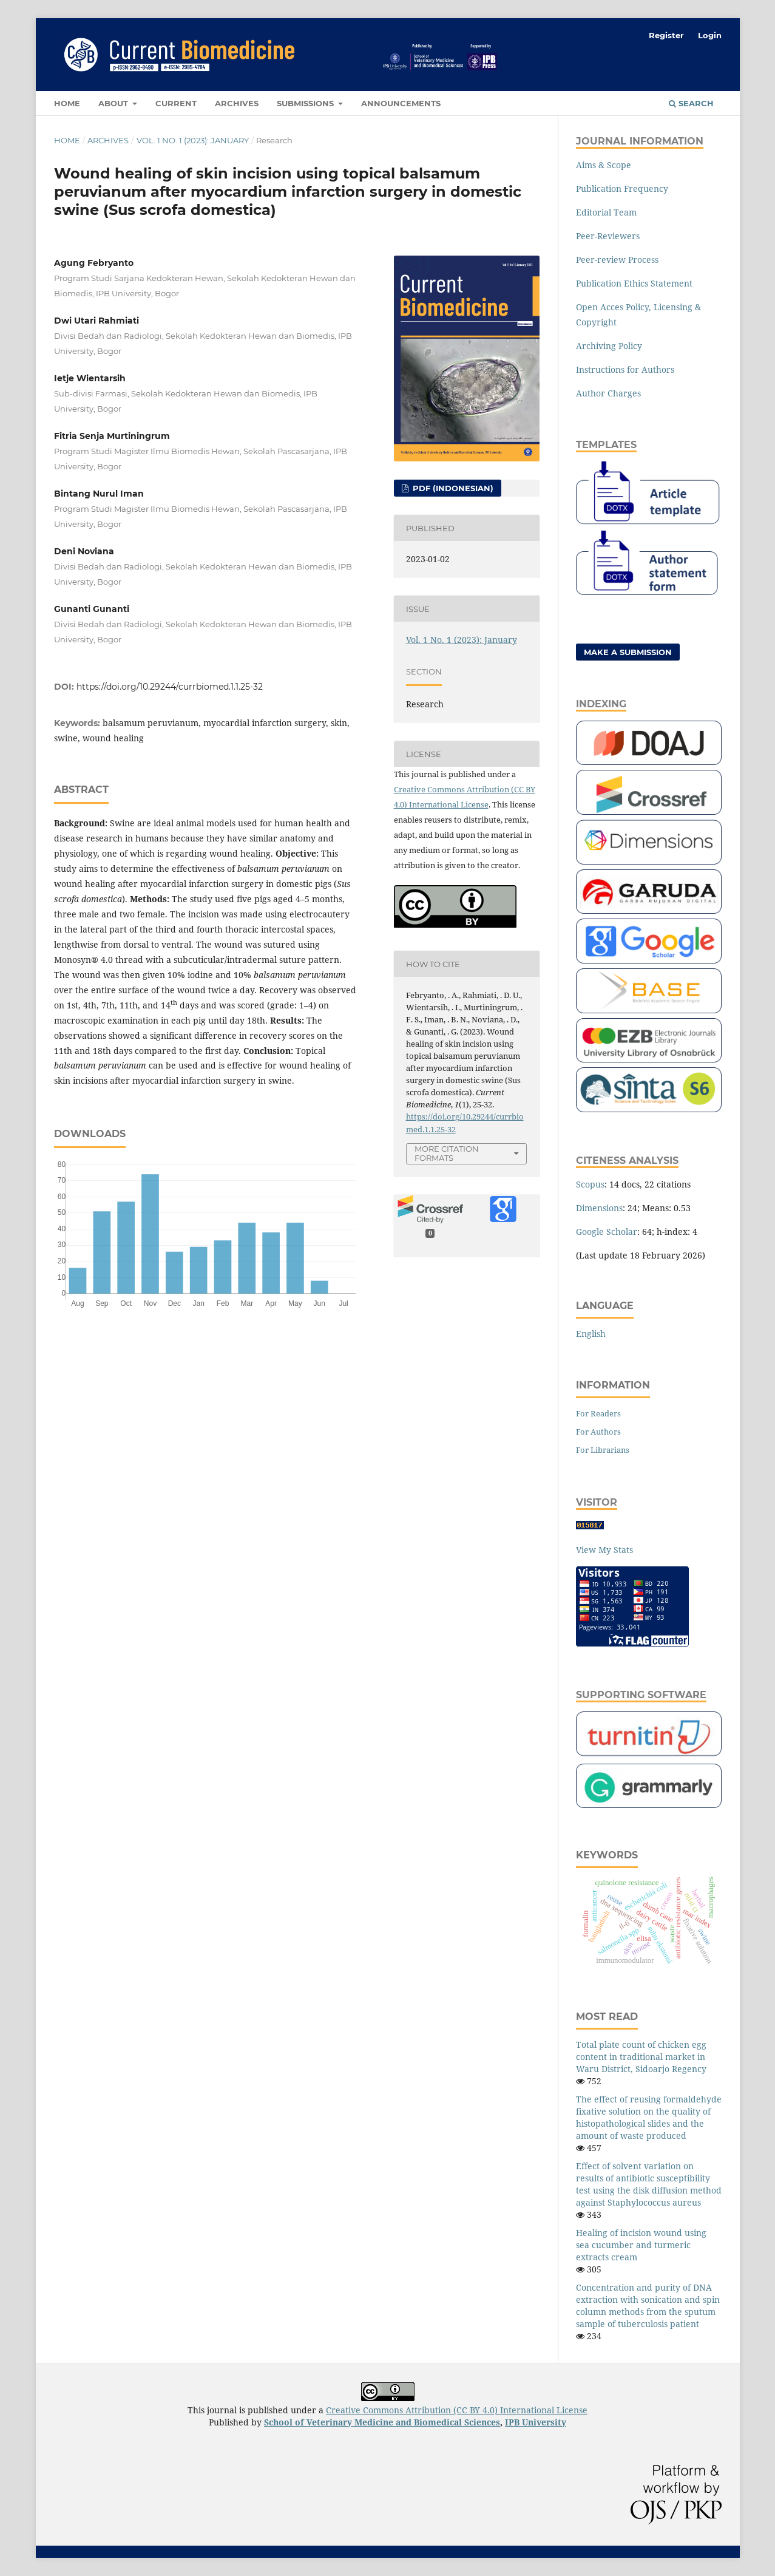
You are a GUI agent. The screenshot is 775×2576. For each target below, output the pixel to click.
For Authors (598, 1431)
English (591, 1333)
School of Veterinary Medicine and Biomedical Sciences (382, 2422)
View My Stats (604, 1549)
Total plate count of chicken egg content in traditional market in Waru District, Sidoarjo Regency (641, 2057)
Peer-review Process (617, 259)
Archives (237, 103)
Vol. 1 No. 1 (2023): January (193, 140)
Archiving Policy (609, 346)
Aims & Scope (603, 165)
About (114, 103)
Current (176, 103)
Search (691, 103)
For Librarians (602, 1449)
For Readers (598, 1413)
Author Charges (608, 393)
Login (710, 35)
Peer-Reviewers (608, 236)
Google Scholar (606, 1231)
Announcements (401, 103)
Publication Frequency (622, 188)
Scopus (590, 1184)
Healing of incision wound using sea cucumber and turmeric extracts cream (641, 2245)
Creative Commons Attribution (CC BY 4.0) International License (456, 2410)
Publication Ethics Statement (634, 283)
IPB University (535, 2422)
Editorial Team (606, 212)
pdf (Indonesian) (451, 488)
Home (67, 103)
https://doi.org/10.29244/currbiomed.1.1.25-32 (169, 686)
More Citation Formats (447, 1153)
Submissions (306, 103)
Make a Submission (628, 652)
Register (666, 35)
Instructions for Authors (625, 369)
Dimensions (599, 1208)
